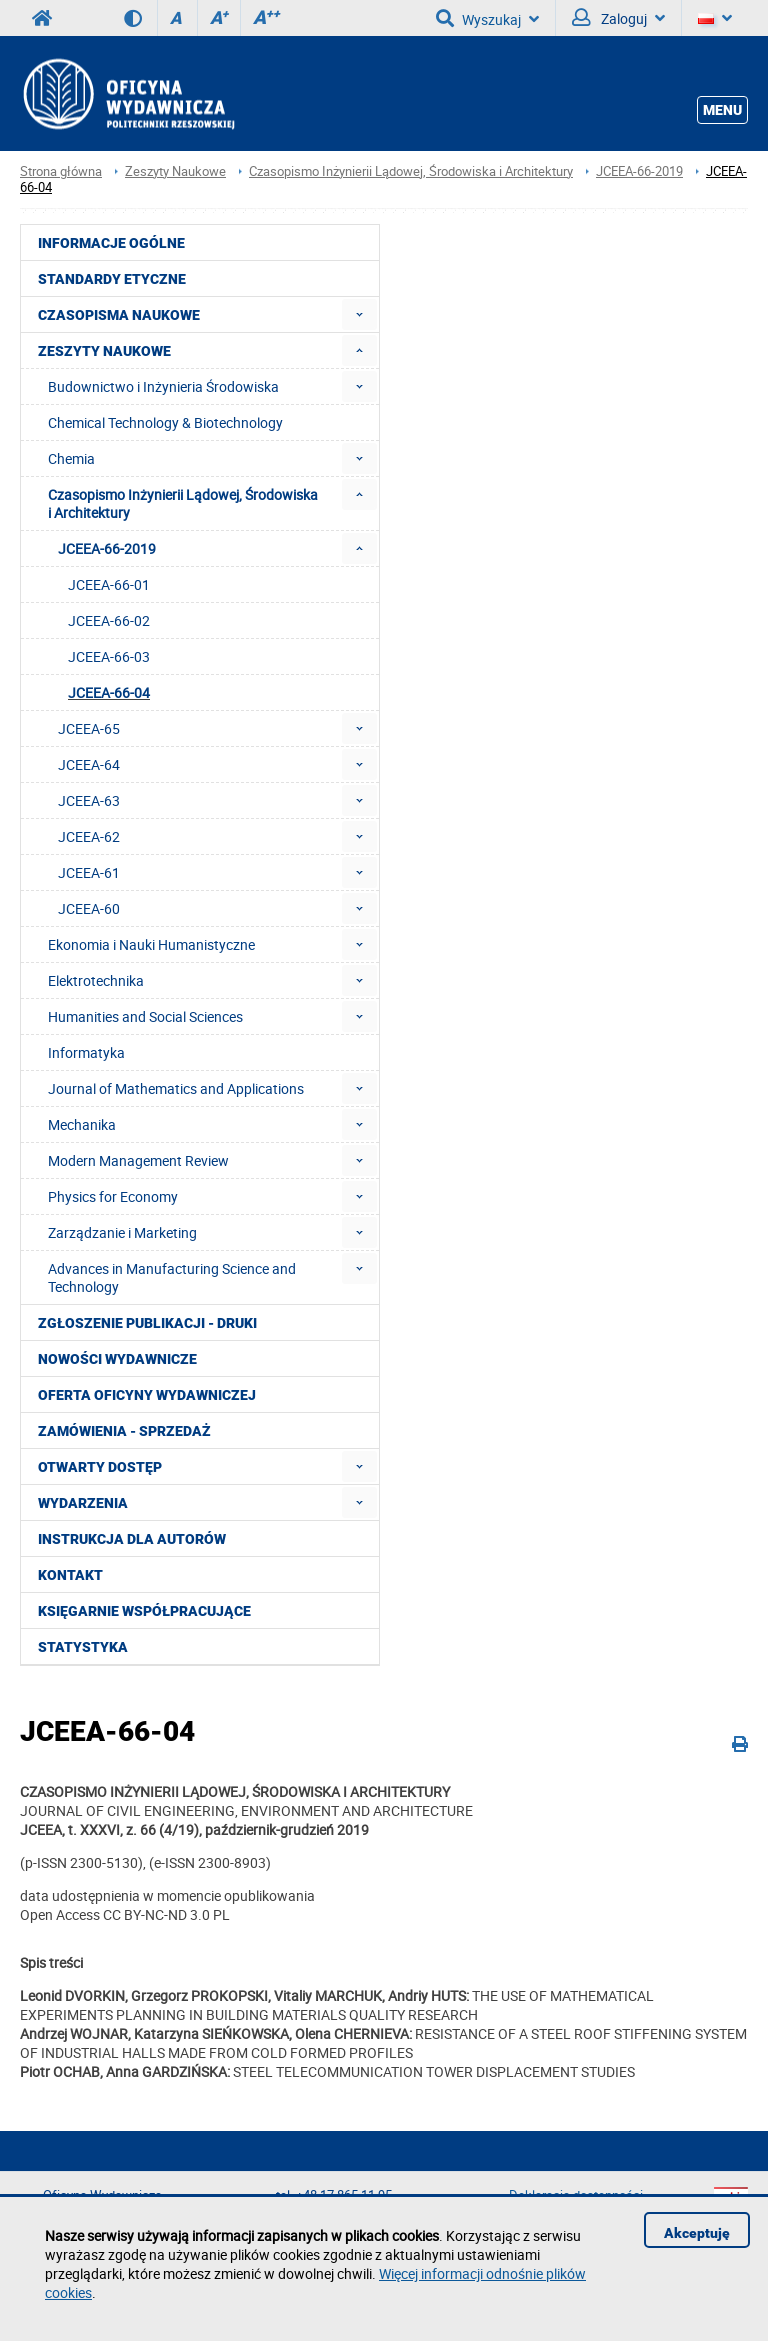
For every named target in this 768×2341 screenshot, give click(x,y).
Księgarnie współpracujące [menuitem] (144, 1611)
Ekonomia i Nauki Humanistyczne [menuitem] (151, 944)
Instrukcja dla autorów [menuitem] (132, 1539)
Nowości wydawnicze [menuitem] (117, 1359)
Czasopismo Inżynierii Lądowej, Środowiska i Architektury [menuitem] (183, 503)
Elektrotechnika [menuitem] (96, 980)
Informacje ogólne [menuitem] (111, 243)
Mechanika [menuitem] (82, 1124)
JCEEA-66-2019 (639, 171)
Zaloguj (618, 18)
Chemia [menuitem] (71, 458)
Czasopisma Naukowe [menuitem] (119, 315)
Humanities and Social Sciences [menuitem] (145, 1016)
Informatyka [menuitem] (86, 1052)
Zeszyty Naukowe (175, 171)
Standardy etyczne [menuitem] (112, 279)
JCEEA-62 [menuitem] (89, 836)
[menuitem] (359, 314)
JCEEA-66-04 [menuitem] (109, 692)
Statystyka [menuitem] (83, 1647)
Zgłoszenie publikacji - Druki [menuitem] (147, 1323)
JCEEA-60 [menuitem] (89, 908)
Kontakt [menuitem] (70, 1575)
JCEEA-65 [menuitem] (89, 728)
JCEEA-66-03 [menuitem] (109, 656)
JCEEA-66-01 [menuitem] (109, 584)
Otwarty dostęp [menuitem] (100, 1467)
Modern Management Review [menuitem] (138, 1160)
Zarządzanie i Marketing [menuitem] (122, 1232)
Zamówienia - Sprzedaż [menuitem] (124, 1431)
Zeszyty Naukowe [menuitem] (104, 351)
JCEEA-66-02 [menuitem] (109, 620)
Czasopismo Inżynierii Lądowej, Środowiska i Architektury (411, 171)
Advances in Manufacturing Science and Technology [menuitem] (172, 1277)
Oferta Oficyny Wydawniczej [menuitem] (147, 1395)
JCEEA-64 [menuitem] (89, 764)
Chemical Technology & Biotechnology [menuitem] (165, 422)
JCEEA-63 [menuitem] (89, 800)
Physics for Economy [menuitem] (113, 1196)
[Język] (715, 18)
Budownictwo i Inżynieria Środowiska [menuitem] (163, 386)
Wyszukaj (487, 18)
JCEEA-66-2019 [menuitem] (107, 548)
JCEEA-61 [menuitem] (89, 872)
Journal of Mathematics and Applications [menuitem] (176, 1088)
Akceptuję (697, 2233)
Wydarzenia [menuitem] (83, 1503)
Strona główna (61, 171)
